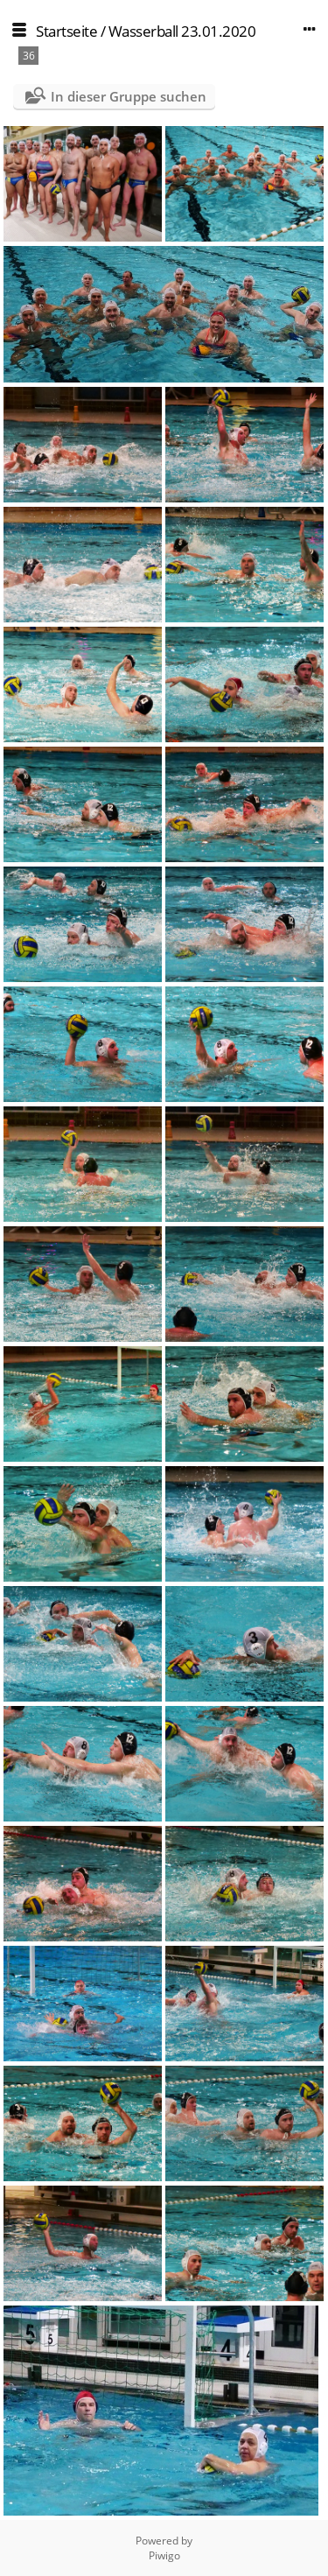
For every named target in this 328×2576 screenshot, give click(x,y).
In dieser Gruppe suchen (128, 96)
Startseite (66, 31)
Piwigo (164, 2555)
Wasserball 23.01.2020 (182, 31)
